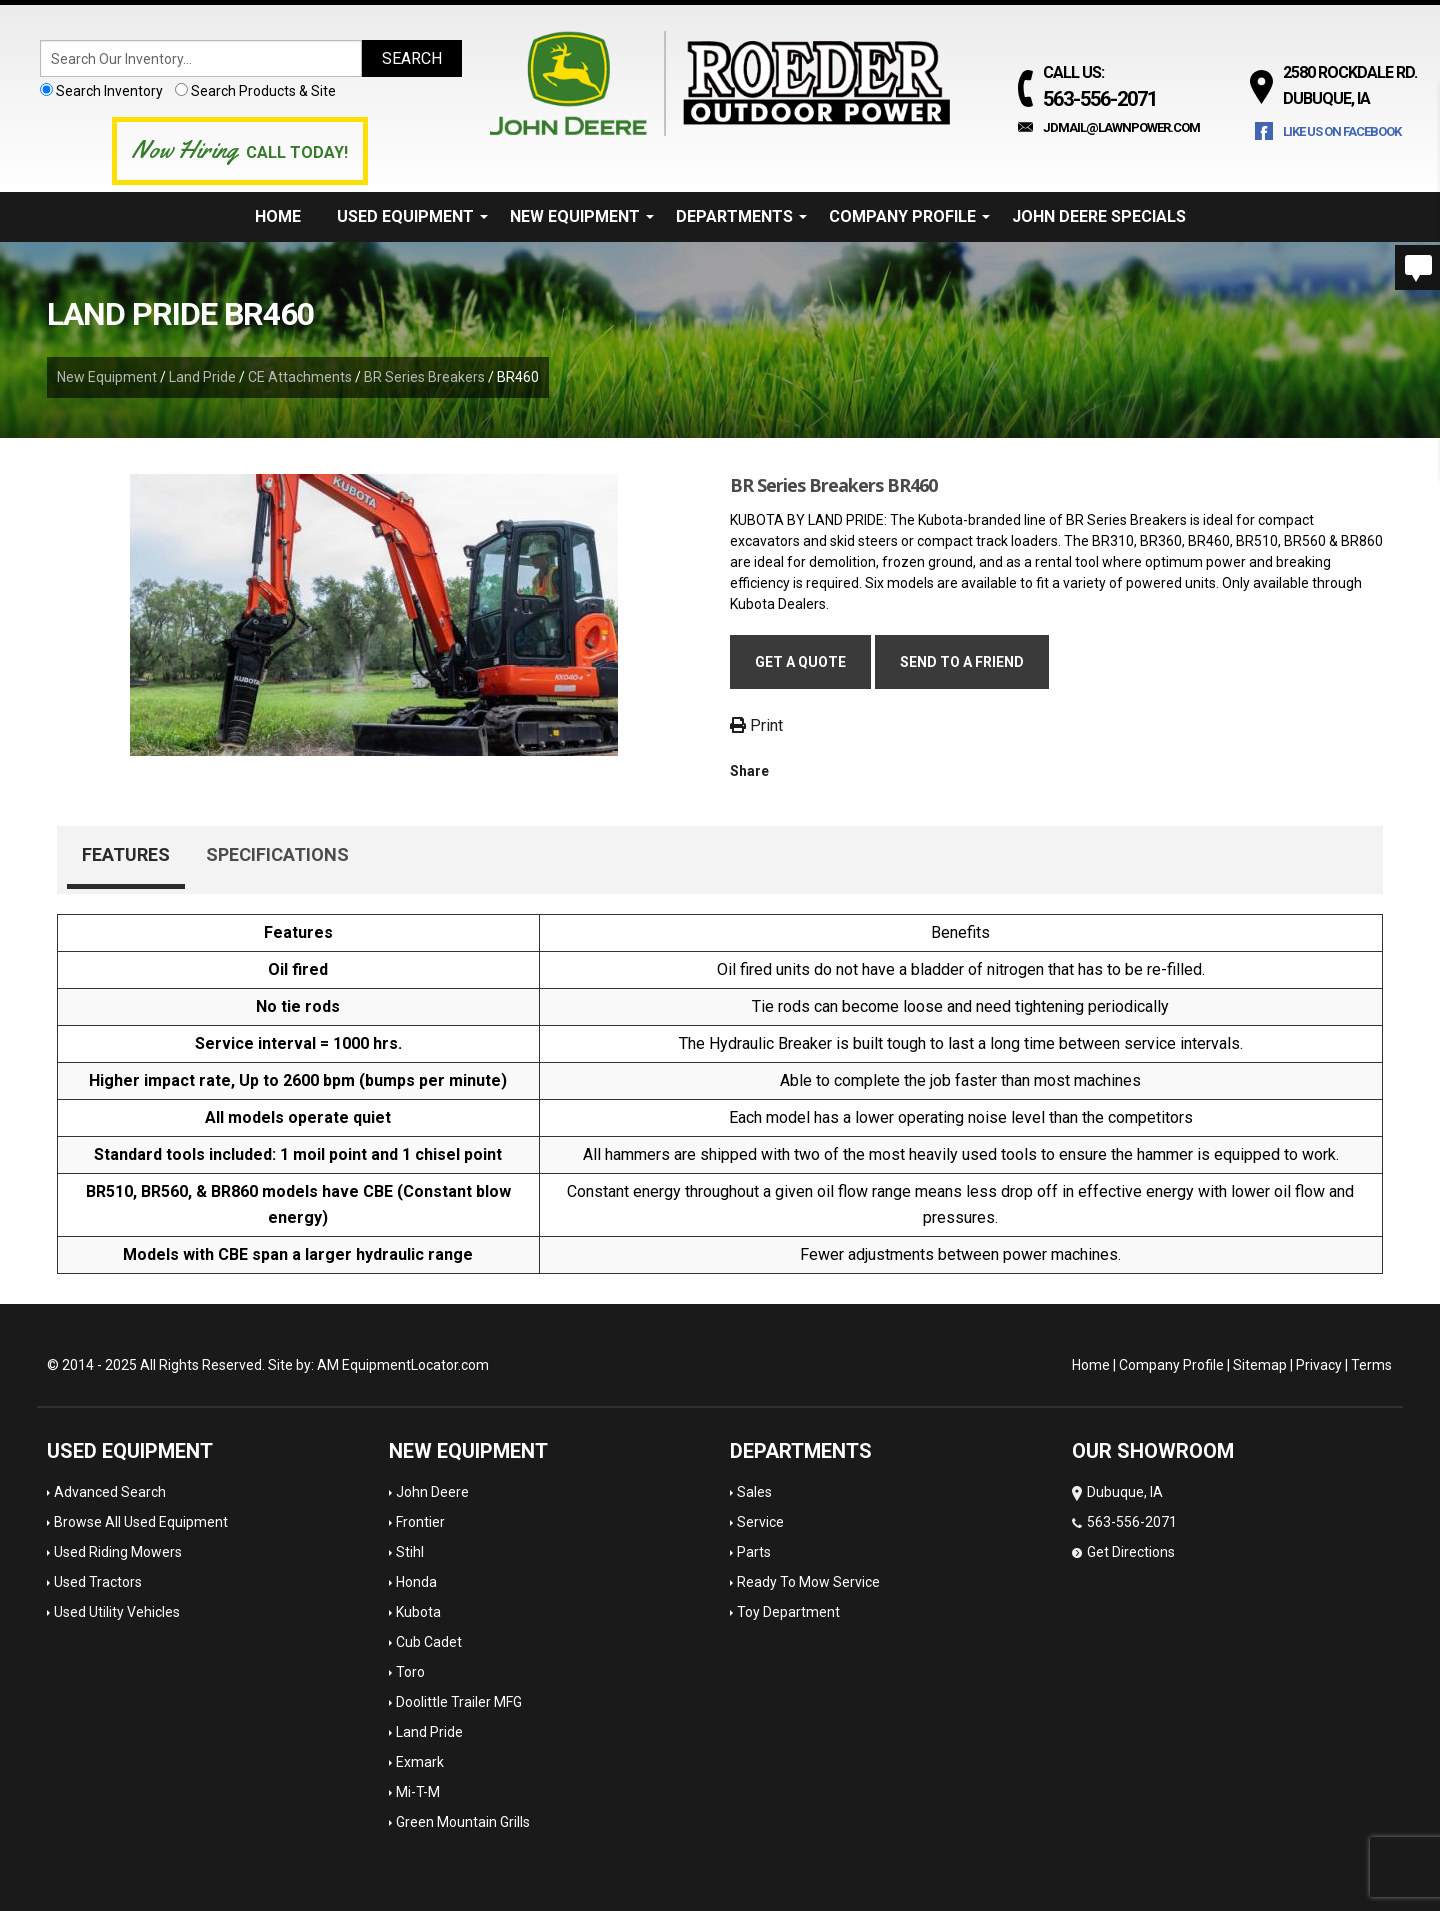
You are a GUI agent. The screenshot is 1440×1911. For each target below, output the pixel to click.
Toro (410, 1672)
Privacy (1319, 1365)
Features (126, 854)
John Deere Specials (1099, 216)
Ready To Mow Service (808, 1582)
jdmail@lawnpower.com (1121, 127)
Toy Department (788, 1612)
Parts (754, 1552)
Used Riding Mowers (118, 1552)
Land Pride (202, 377)
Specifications (277, 854)
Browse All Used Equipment (141, 1522)
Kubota (418, 1612)
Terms (1371, 1365)
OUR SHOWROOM (1153, 1451)
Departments (741, 216)
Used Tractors (98, 1582)
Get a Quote (800, 662)
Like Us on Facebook (1342, 131)
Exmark (420, 1762)
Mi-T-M (418, 1792)
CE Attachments (300, 377)
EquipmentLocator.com (415, 1365)
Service (760, 1522)
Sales (754, 1492)
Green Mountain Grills (463, 1822)
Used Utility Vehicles (117, 1612)
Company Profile (909, 216)
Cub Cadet (429, 1642)
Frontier (420, 1522)
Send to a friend (962, 662)
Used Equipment (412, 216)
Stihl (410, 1552)
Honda (416, 1582)
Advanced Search (110, 1492)
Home (278, 216)
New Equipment (582, 216)
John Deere (432, 1492)
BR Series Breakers (424, 377)
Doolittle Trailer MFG (459, 1702)
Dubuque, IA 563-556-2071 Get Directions (1124, 1522)
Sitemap (1260, 1365)
